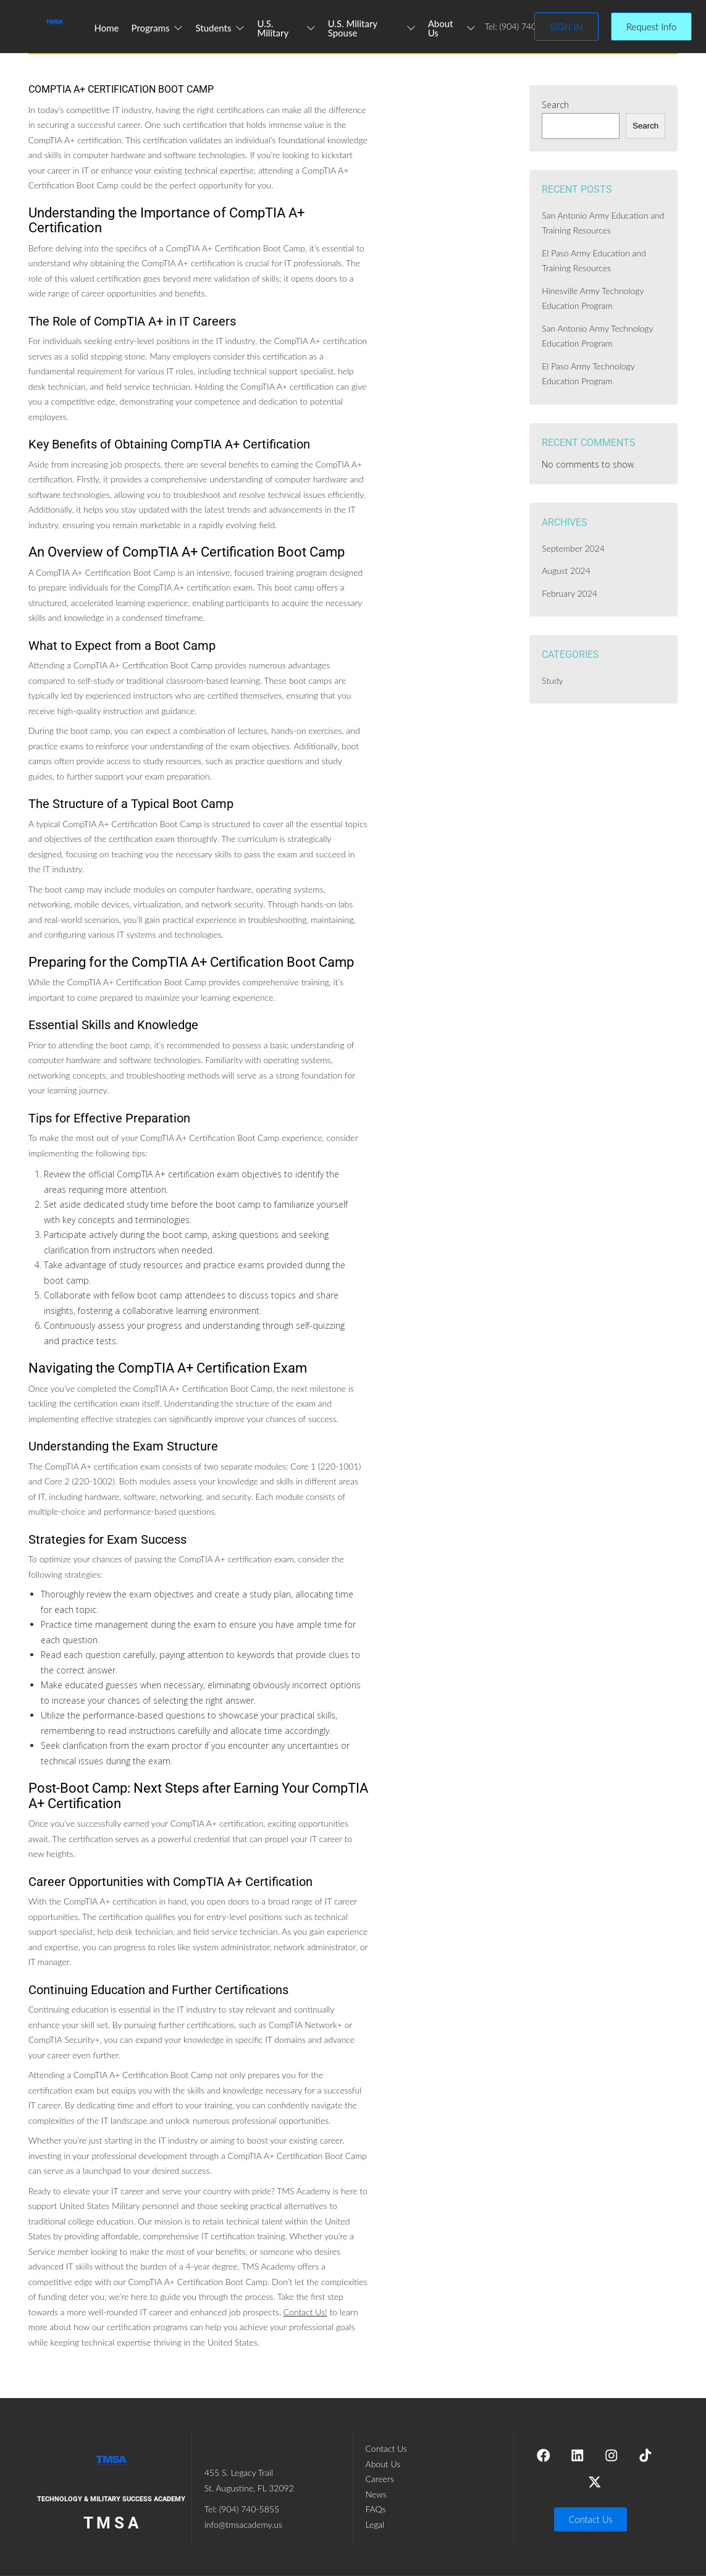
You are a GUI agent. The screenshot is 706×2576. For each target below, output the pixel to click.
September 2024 (573, 548)
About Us (452, 28)
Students (220, 27)
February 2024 (569, 593)
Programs (157, 27)
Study (552, 680)
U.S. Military (287, 28)
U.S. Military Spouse (372, 28)
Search (555, 105)
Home (107, 27)
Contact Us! (305, 2312)
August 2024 (566, 570)
